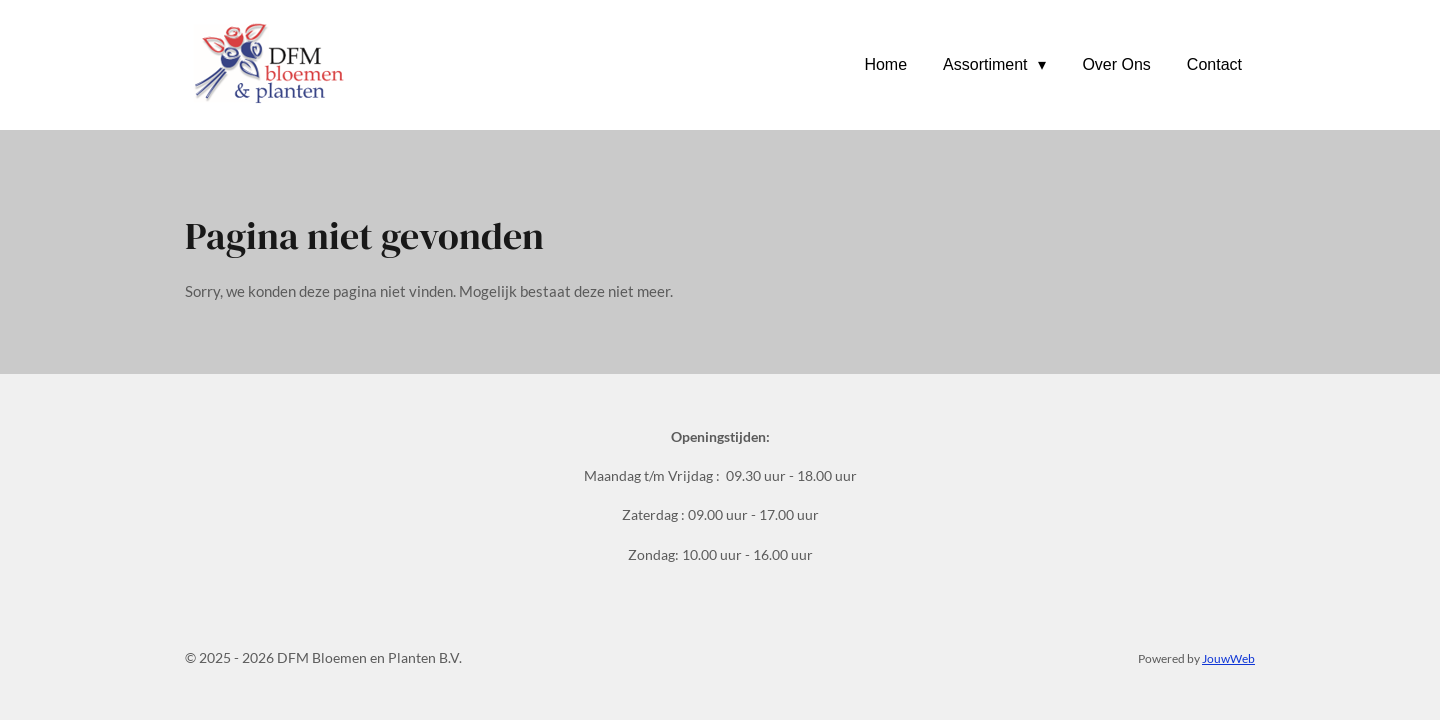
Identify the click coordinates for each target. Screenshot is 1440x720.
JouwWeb (1228, 658)
